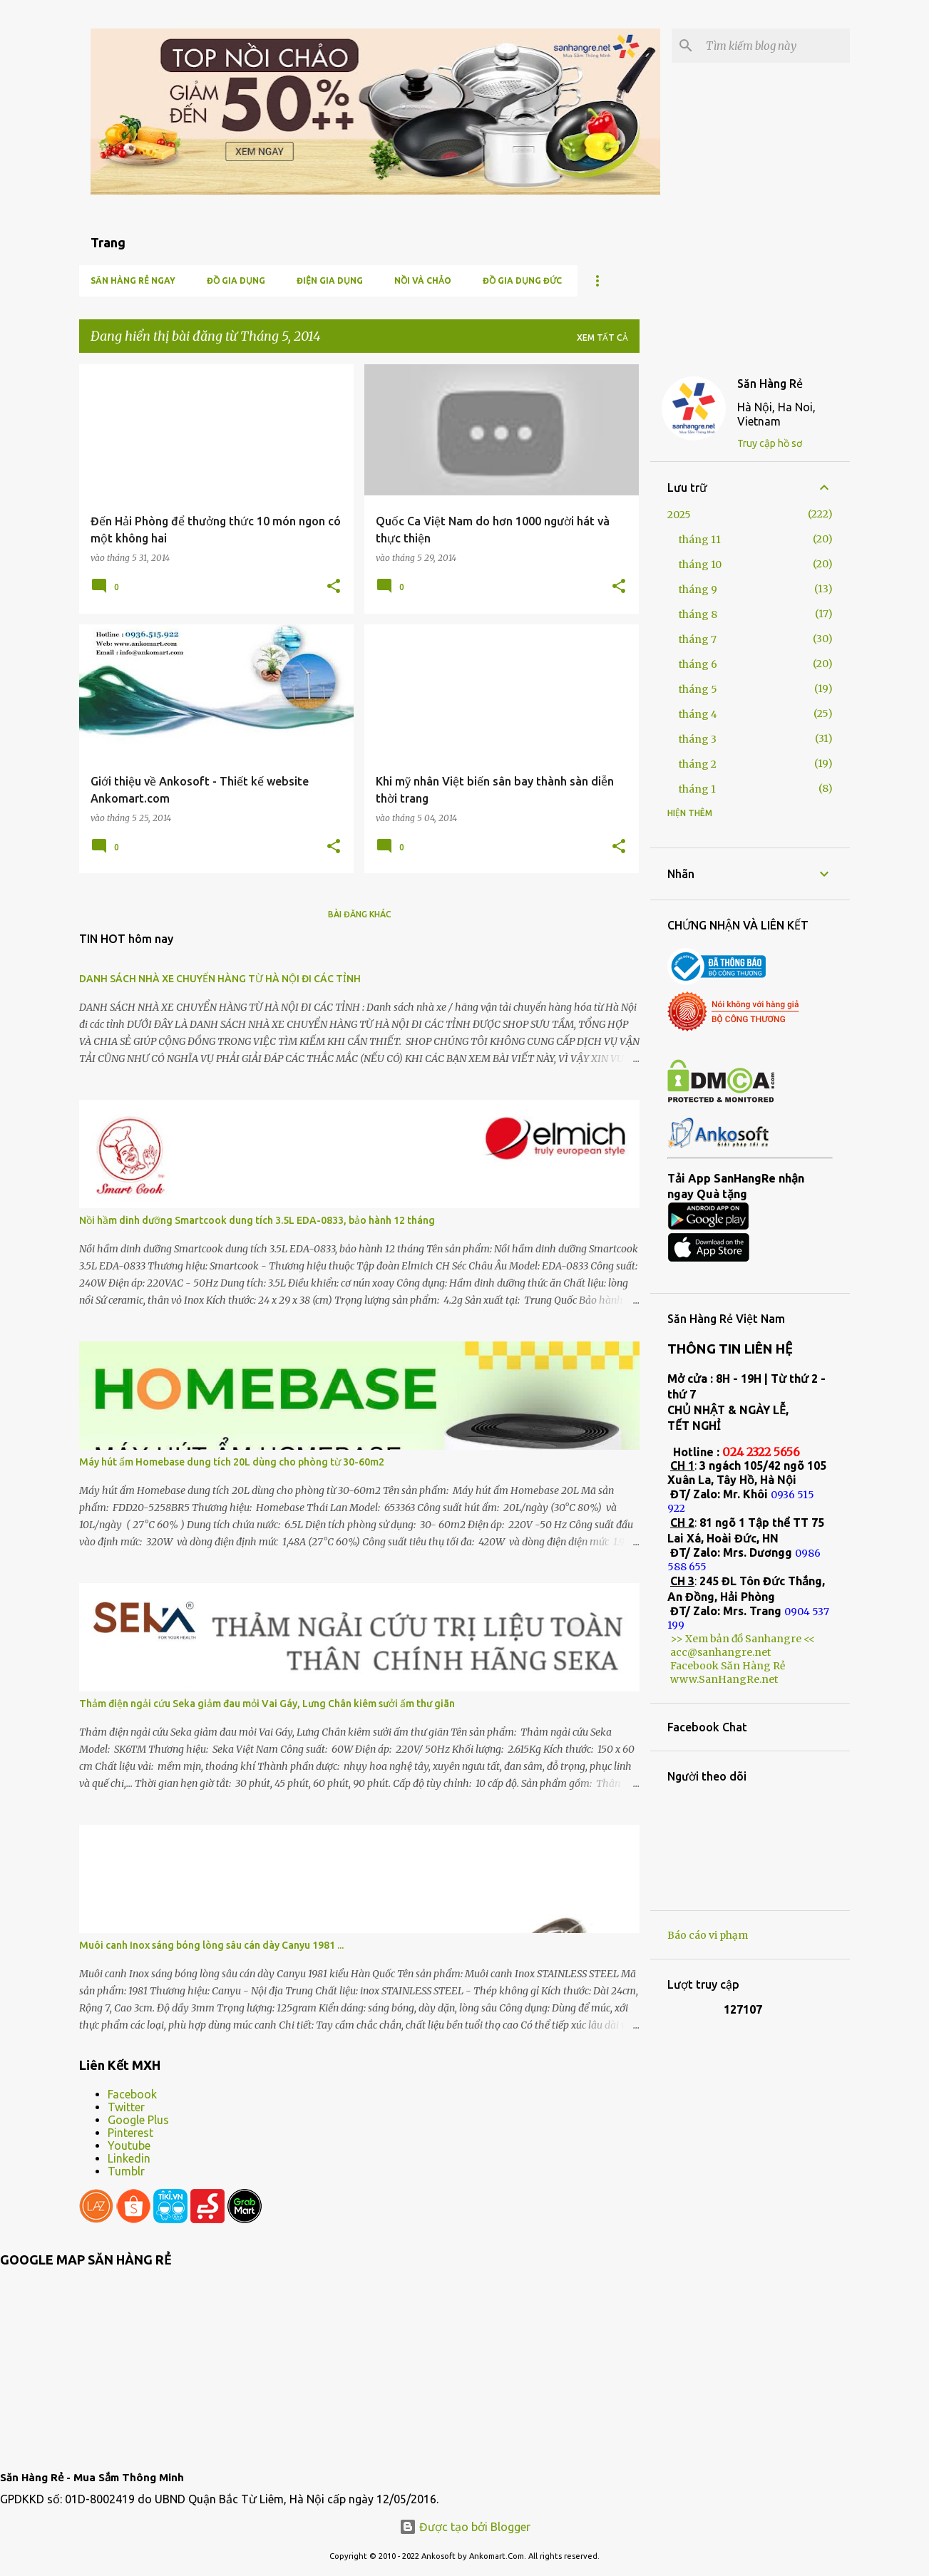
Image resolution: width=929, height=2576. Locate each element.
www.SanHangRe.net (724, 1679)
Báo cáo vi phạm (707, 1935)
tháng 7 (698, 639)
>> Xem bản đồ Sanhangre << (742, 1638)
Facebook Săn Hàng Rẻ (727, 1665)
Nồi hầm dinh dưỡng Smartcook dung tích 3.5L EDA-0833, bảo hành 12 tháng (257, 1220)
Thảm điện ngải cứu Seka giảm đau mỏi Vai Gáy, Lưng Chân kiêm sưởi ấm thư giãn (267, 1703)
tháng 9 (698, 589)
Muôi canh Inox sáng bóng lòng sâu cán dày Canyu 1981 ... (211, 1945)
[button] (333, 587)
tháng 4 (698, 714)
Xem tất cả (602, 337)
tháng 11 (700, 539)
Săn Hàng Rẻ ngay (133, 280)
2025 (679, 514)
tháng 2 (698, 764)
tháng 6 (698, 664)
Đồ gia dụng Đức (522, 280)
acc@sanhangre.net (720, 1652)
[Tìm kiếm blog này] (775, 46)
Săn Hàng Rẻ (770, 383)
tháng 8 (698, 614)
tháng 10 (700, 564)
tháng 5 (698, 689)
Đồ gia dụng (236, 280)
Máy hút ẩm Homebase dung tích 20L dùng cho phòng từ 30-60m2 (231, 1462)
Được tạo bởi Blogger (464, 2526)
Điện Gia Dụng (330, 280)
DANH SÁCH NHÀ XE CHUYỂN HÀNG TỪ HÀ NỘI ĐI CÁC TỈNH (220, 978)
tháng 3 (698, 739)
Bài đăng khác (359, 914)
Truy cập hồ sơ (769, 443)
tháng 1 (697, 789)
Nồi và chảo (422, 280)
